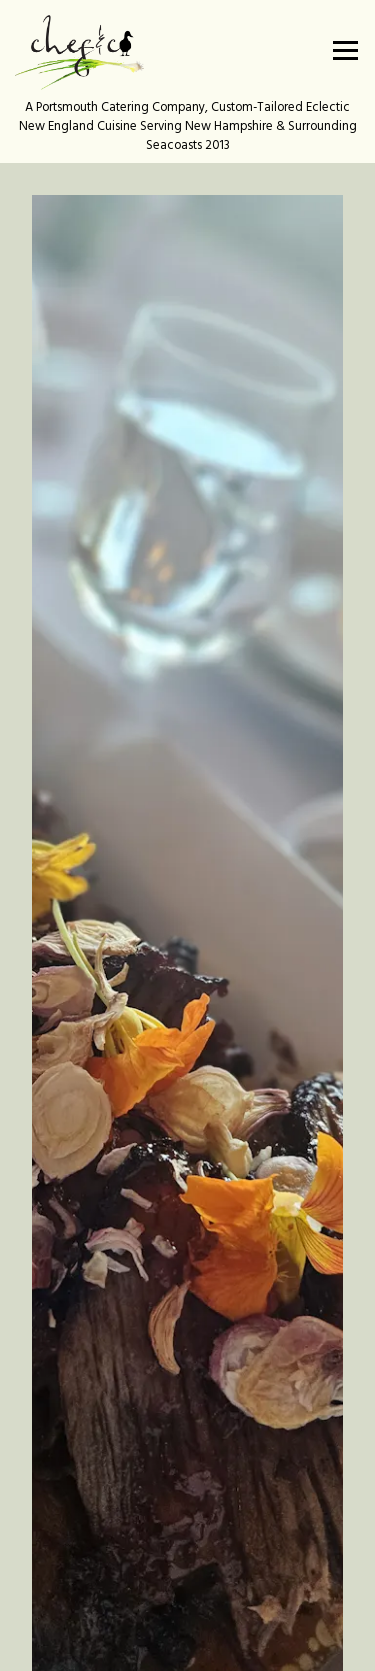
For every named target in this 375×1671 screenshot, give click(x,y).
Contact (187, 1592)
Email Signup (187, 1645)
